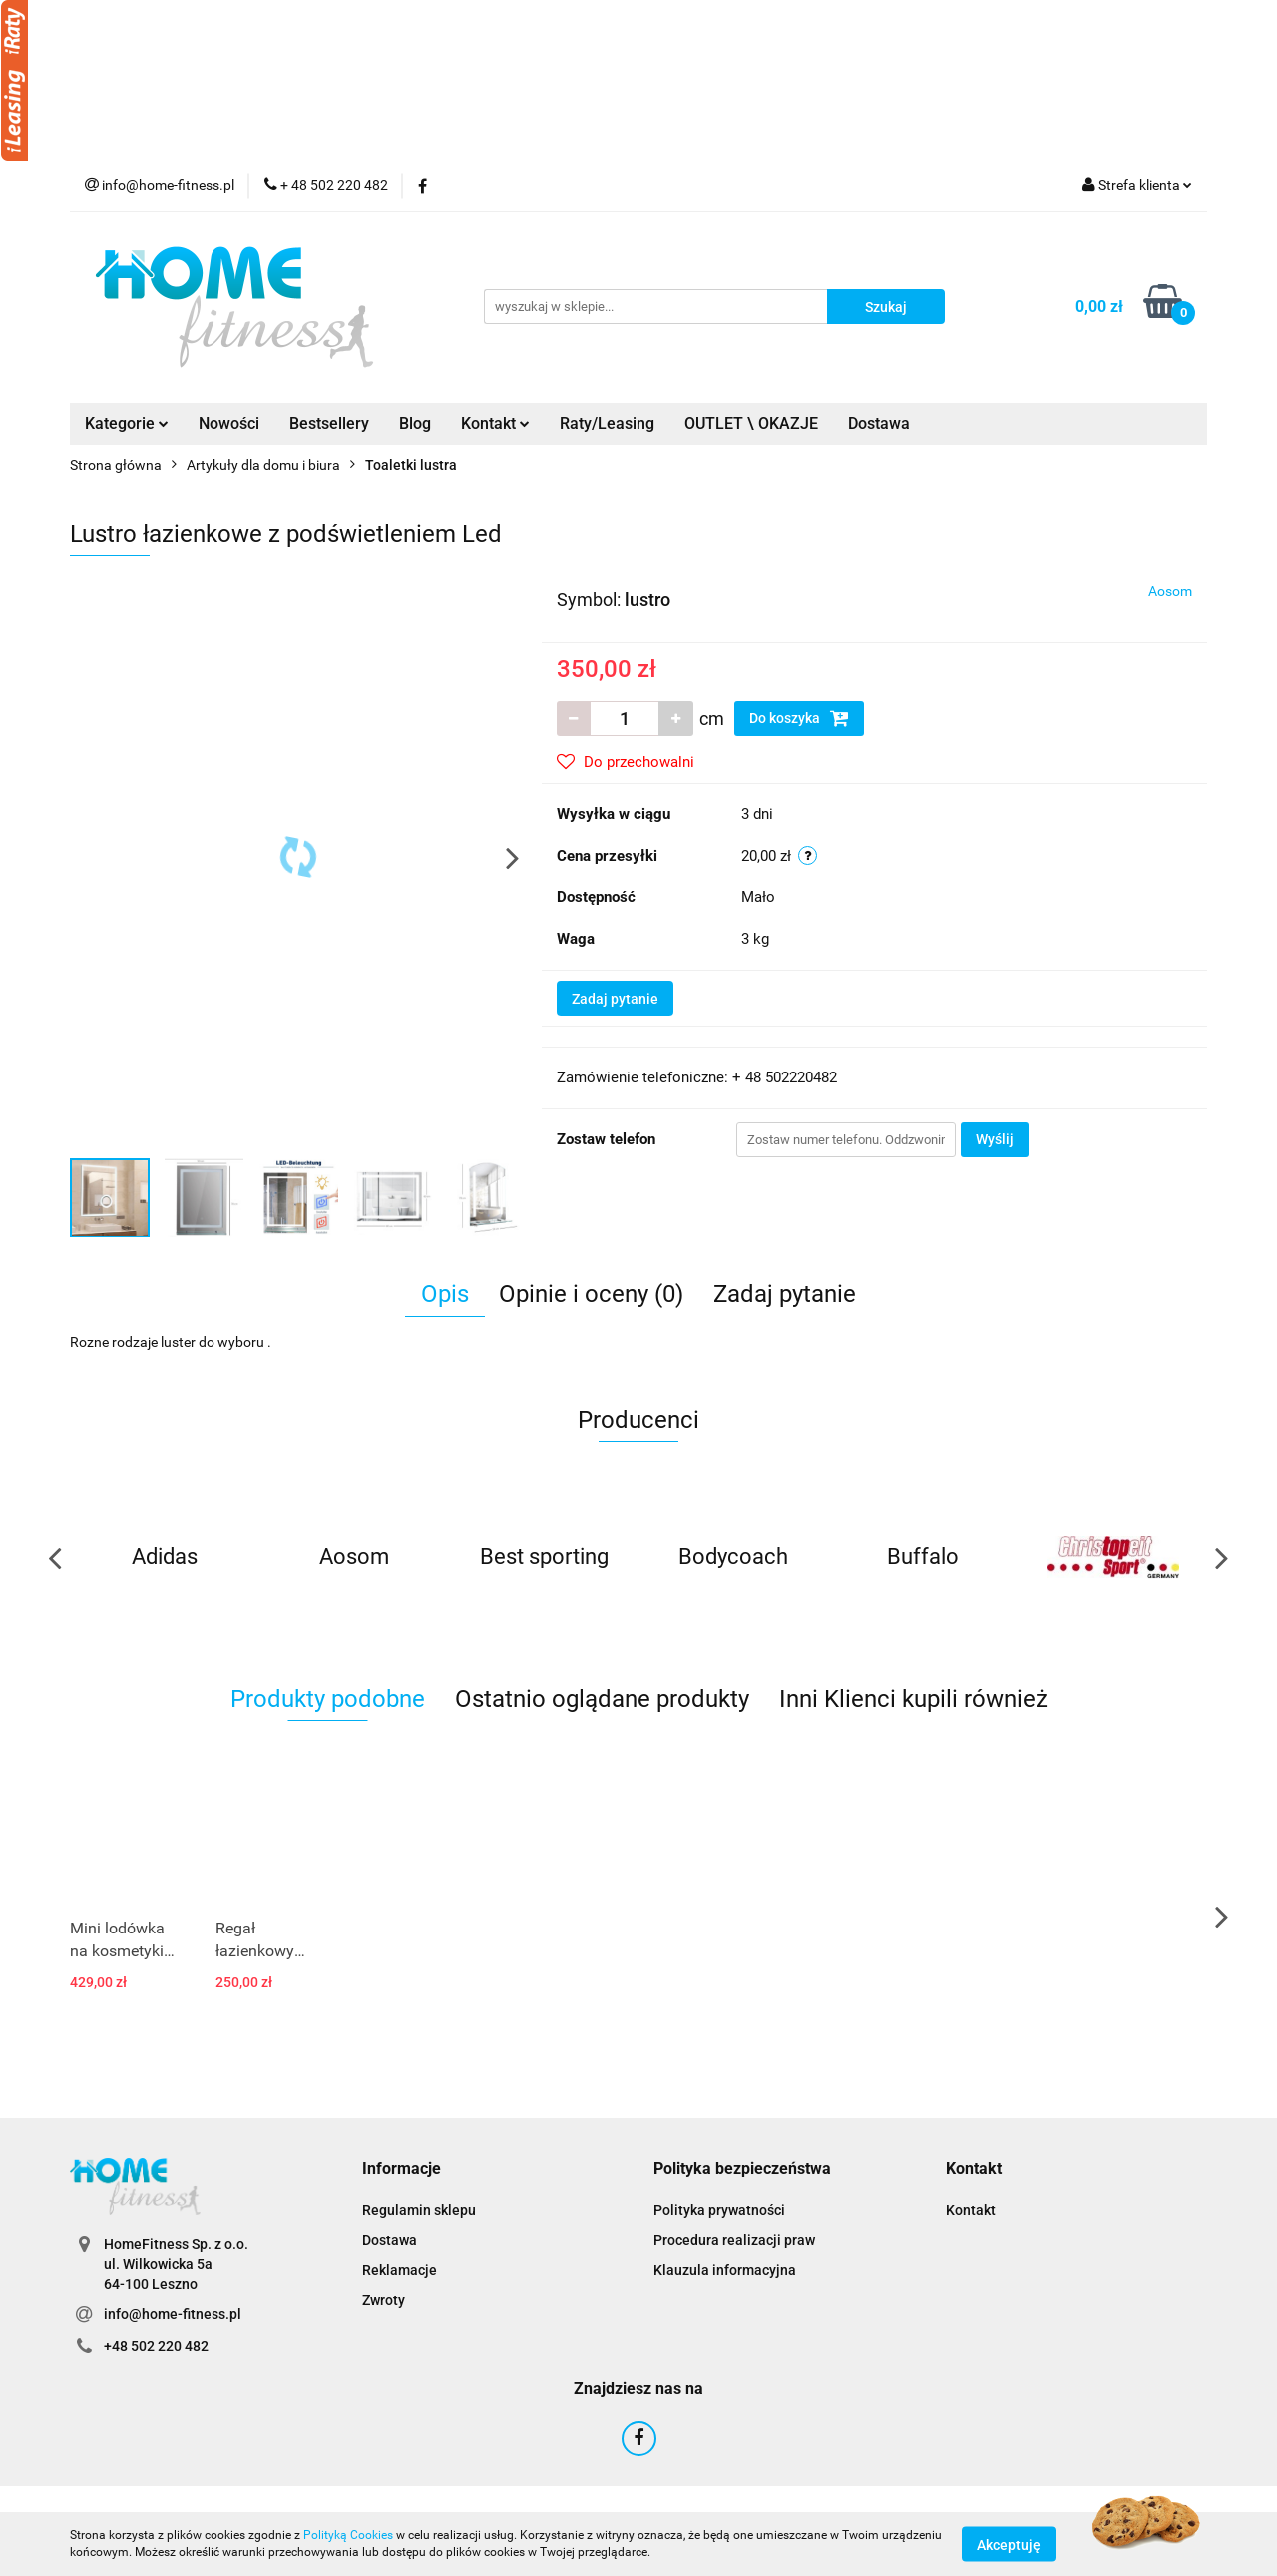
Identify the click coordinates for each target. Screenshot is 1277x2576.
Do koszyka (799, 718)
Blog (415, 423)
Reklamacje (399, 2270)
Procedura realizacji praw (734, 2240)
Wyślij (995, 1139)
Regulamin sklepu (419, 2210)
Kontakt (495, 423)
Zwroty (383, 2300)
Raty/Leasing (607, 423)
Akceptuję (1009, 2544)
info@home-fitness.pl (172, 2314)
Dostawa (879, 423)
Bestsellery (329, 423)
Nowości (229, 423)
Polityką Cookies (348, 2535)
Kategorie (127, 423)
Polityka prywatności (719, 2210)
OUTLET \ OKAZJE (751, 423)
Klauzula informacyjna (724, 2270)
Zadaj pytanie (615, 999)
